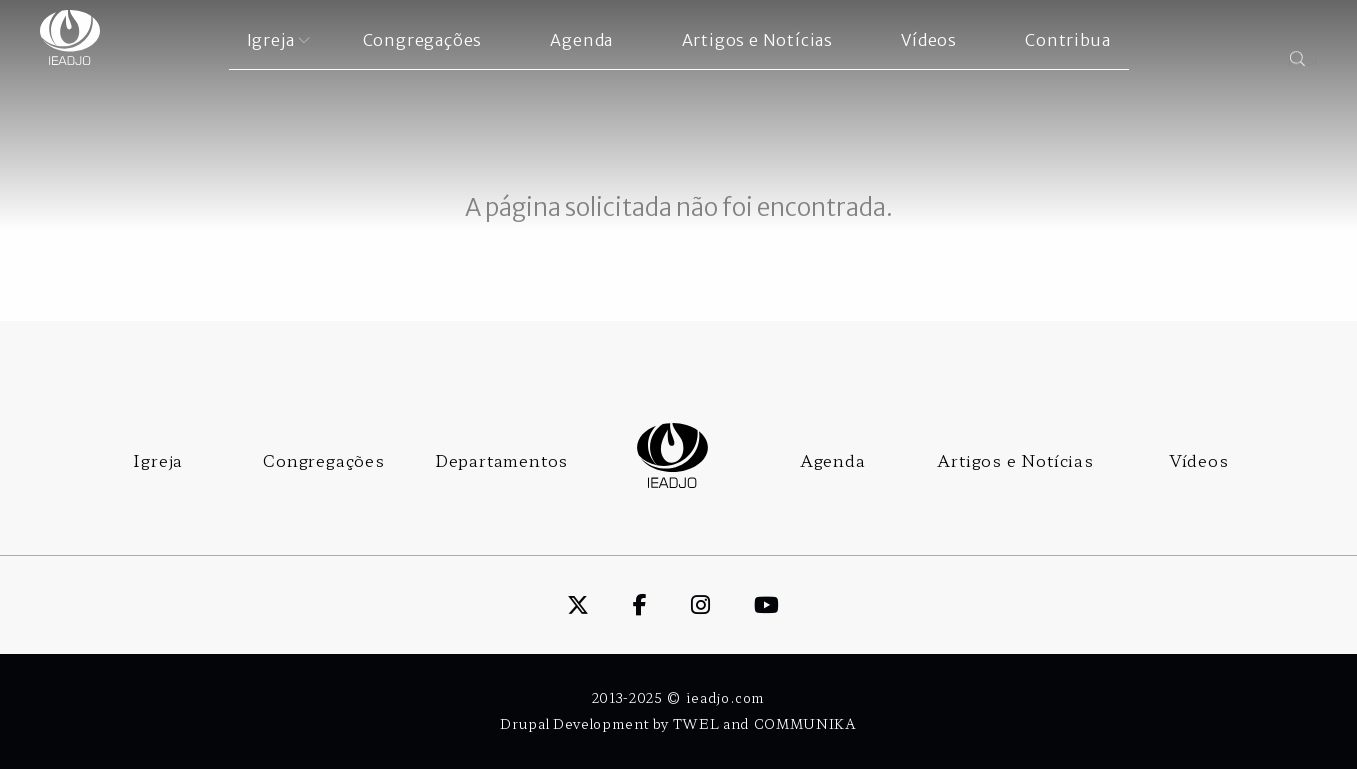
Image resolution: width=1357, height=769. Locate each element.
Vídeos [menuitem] (929, 40)
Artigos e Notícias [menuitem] (757, 40)
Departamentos (501, 460)
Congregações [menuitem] (423, 40)
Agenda (833, 460)
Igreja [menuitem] (271, 40)
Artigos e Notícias (1015, 460)
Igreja (158, 460)
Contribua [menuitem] (1067, 40)
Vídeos (1199, 460)
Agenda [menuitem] (581, 40)
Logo (673, 455)
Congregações (324, 460)
